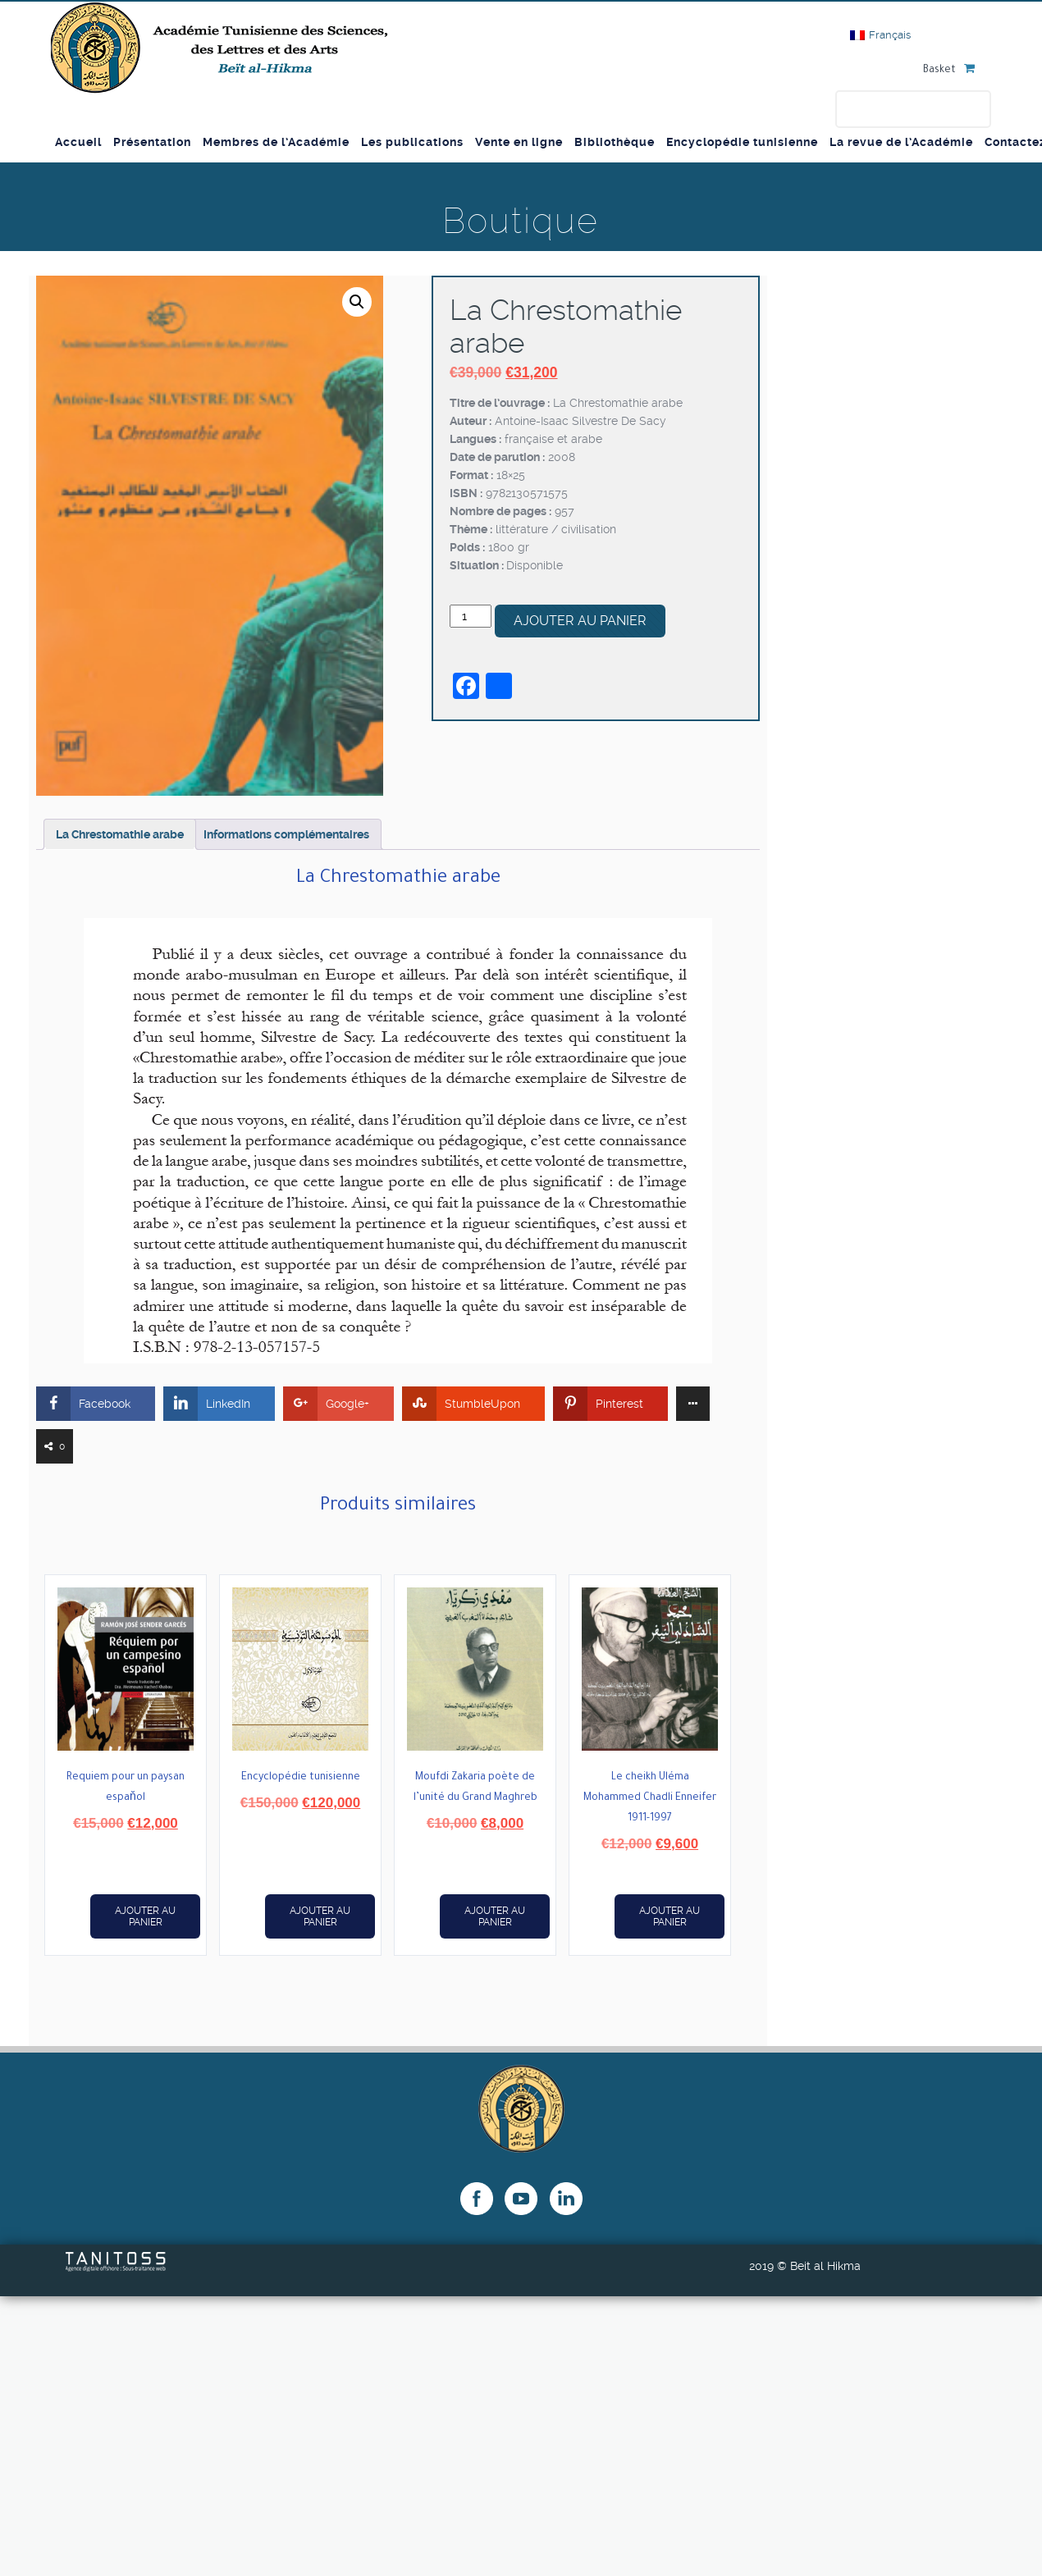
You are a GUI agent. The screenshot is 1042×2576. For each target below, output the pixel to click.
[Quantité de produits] (470, 616)
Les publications (412, 141)
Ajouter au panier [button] (145, 1916)
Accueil (78, 141)
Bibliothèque (614, 141)
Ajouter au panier (580, 620)
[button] (357, 302)
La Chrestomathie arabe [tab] (120, 834)
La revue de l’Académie (901, 141)
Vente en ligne (519, 141)
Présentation (152, 141)
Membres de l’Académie (276, 141)
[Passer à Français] (880, 35)
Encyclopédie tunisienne (742, 141)
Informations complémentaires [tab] (286, 834)
